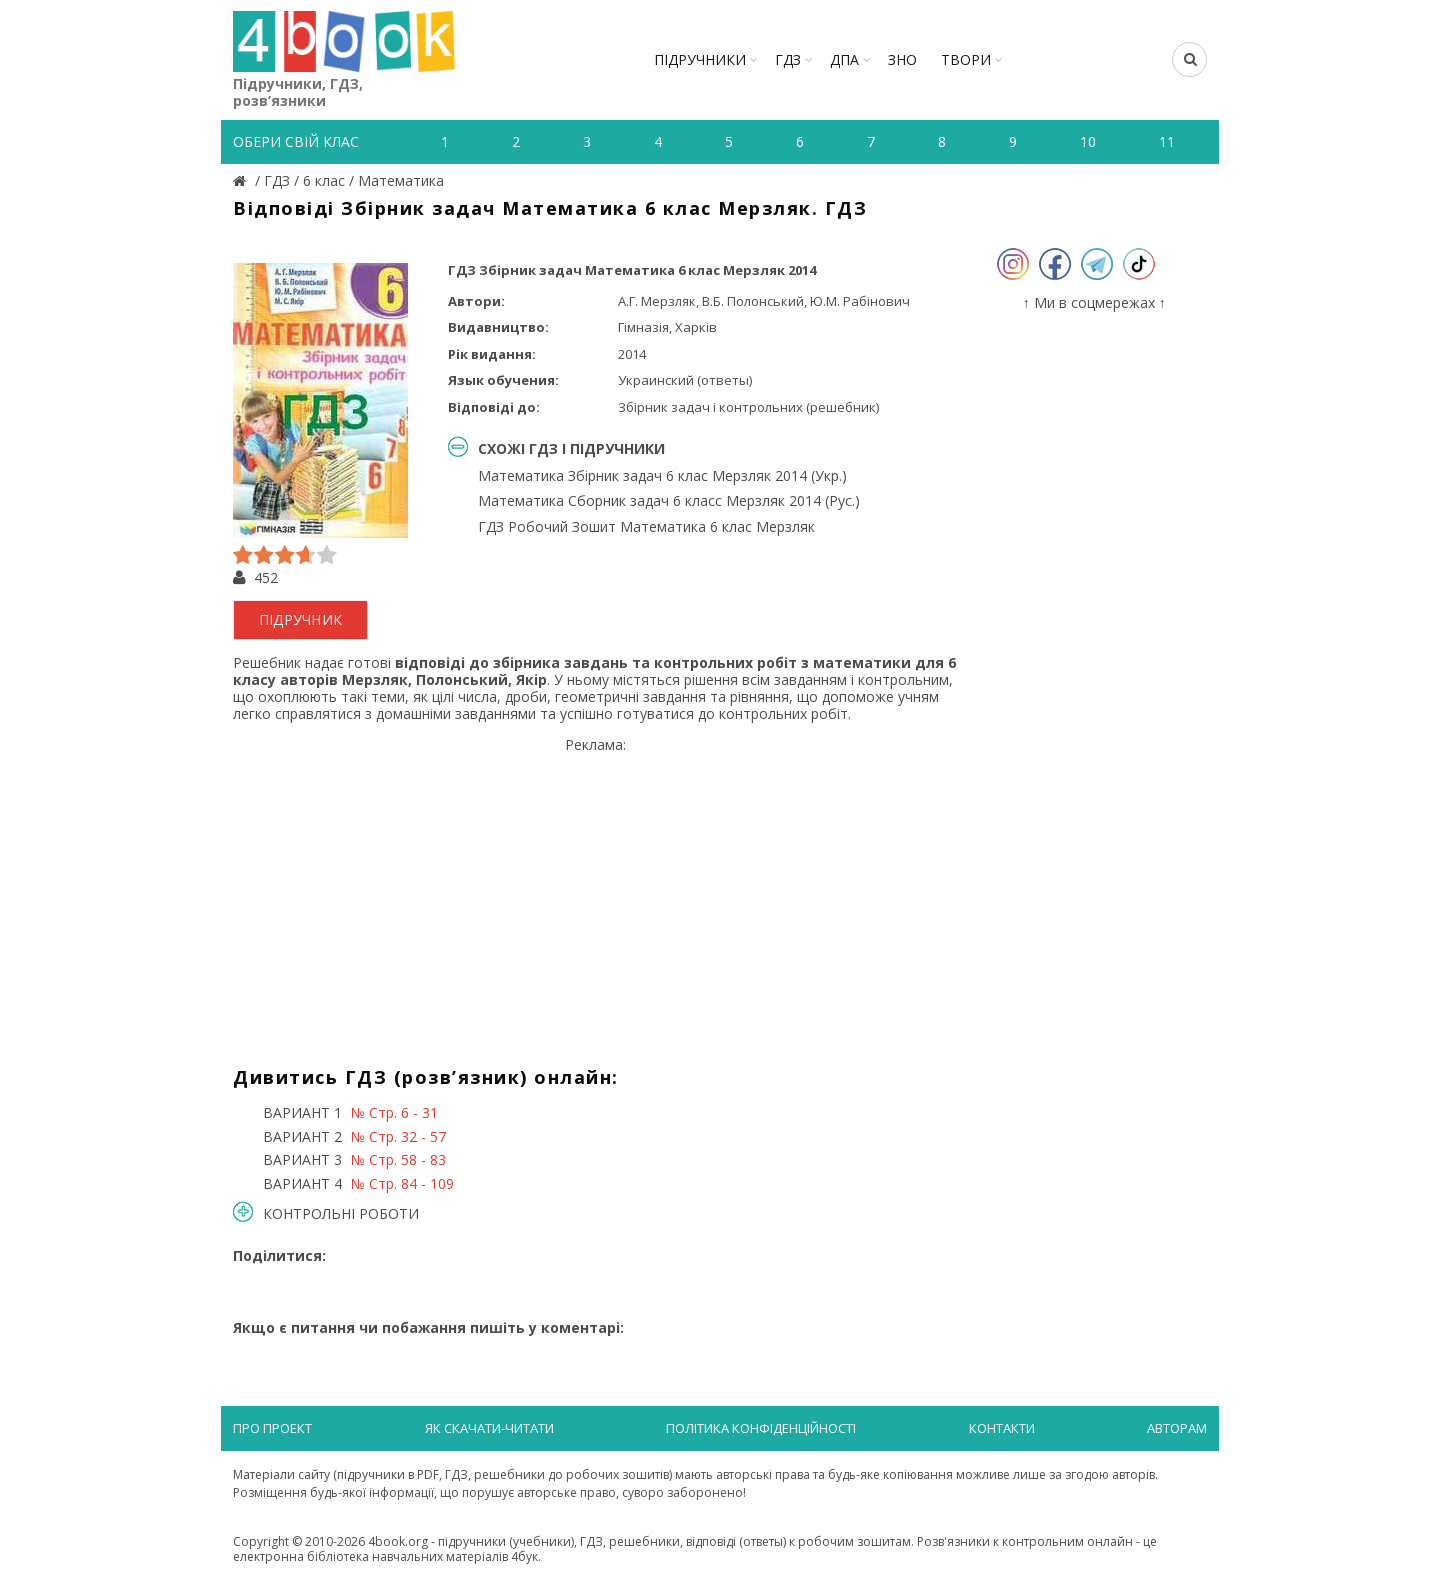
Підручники (700, 59)
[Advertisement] (595, 894)
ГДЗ (788, 59)
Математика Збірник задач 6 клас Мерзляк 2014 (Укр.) (662, 475)
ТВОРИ (966, 59)
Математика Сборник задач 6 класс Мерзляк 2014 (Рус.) (669, 500)
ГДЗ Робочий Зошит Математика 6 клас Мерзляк (646, 526)
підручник (301, 619)
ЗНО (902, 59)
